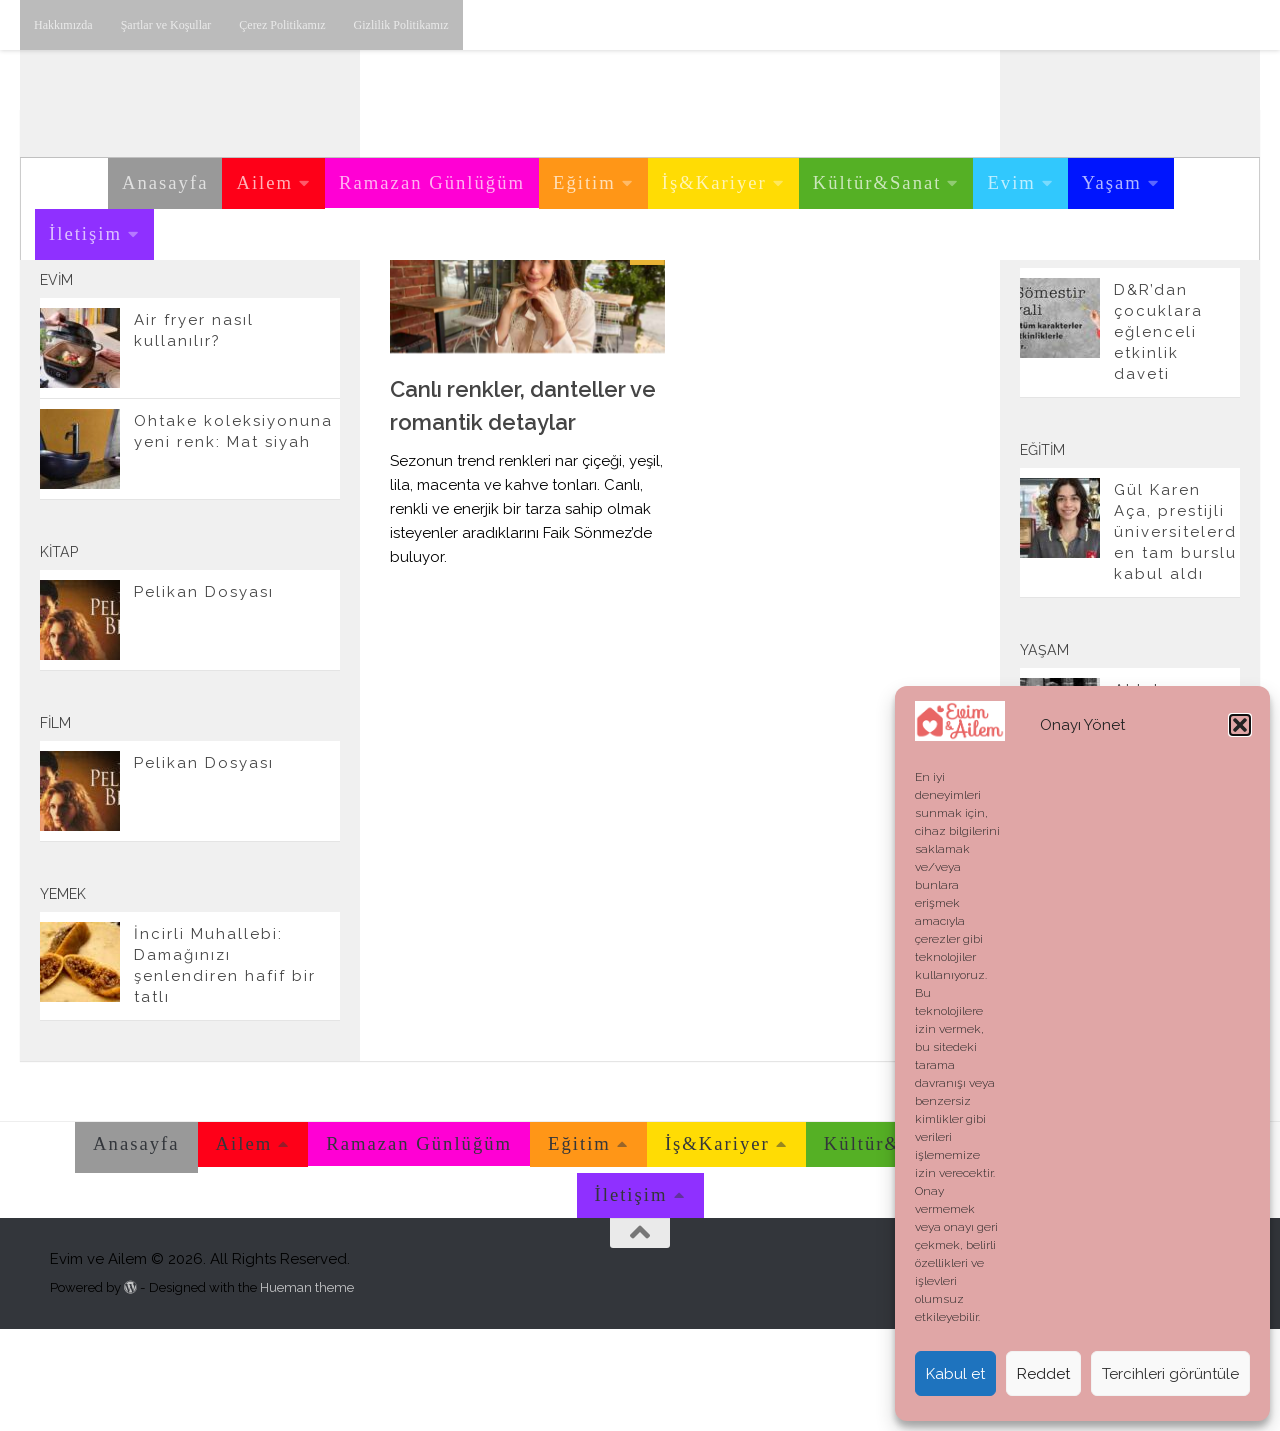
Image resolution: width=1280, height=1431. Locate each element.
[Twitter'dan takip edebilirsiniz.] (286, 319)
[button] (1240, 725)
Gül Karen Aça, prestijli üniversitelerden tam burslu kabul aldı (1175, 634)
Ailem (264, 182)
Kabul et (955, 1374)
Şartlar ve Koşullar (166, 25)
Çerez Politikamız (282, 25)
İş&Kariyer (714, 182)
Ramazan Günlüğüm (432, 182)
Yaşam (1112, 182)
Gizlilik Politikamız (401, 25)
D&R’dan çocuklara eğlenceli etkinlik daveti (1158, 434)
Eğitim (584, 182)
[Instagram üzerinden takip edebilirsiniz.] (222, 319)
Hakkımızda (63, 25)
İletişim (85, 233)
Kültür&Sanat (877, 182)
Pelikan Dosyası (204, 694)
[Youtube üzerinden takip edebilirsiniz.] (254, 319)
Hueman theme (307, 1388)
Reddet (1043, 1374)
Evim (1011, 182)
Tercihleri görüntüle (1170, 1374)
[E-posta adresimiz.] (318, 319)
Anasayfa (165, 182)
